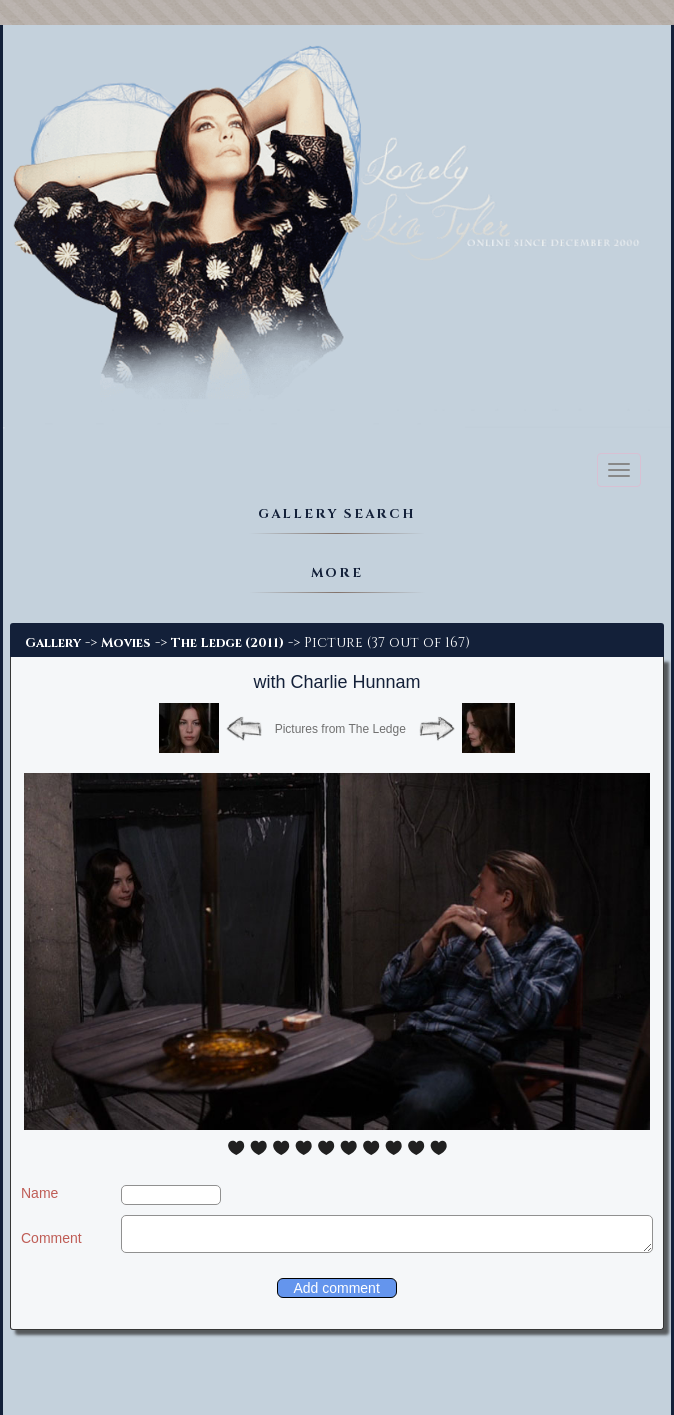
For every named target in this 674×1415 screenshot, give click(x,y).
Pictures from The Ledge (340, 729)
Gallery (53, 643)
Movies (126, 643)
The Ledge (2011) (227, 643)
